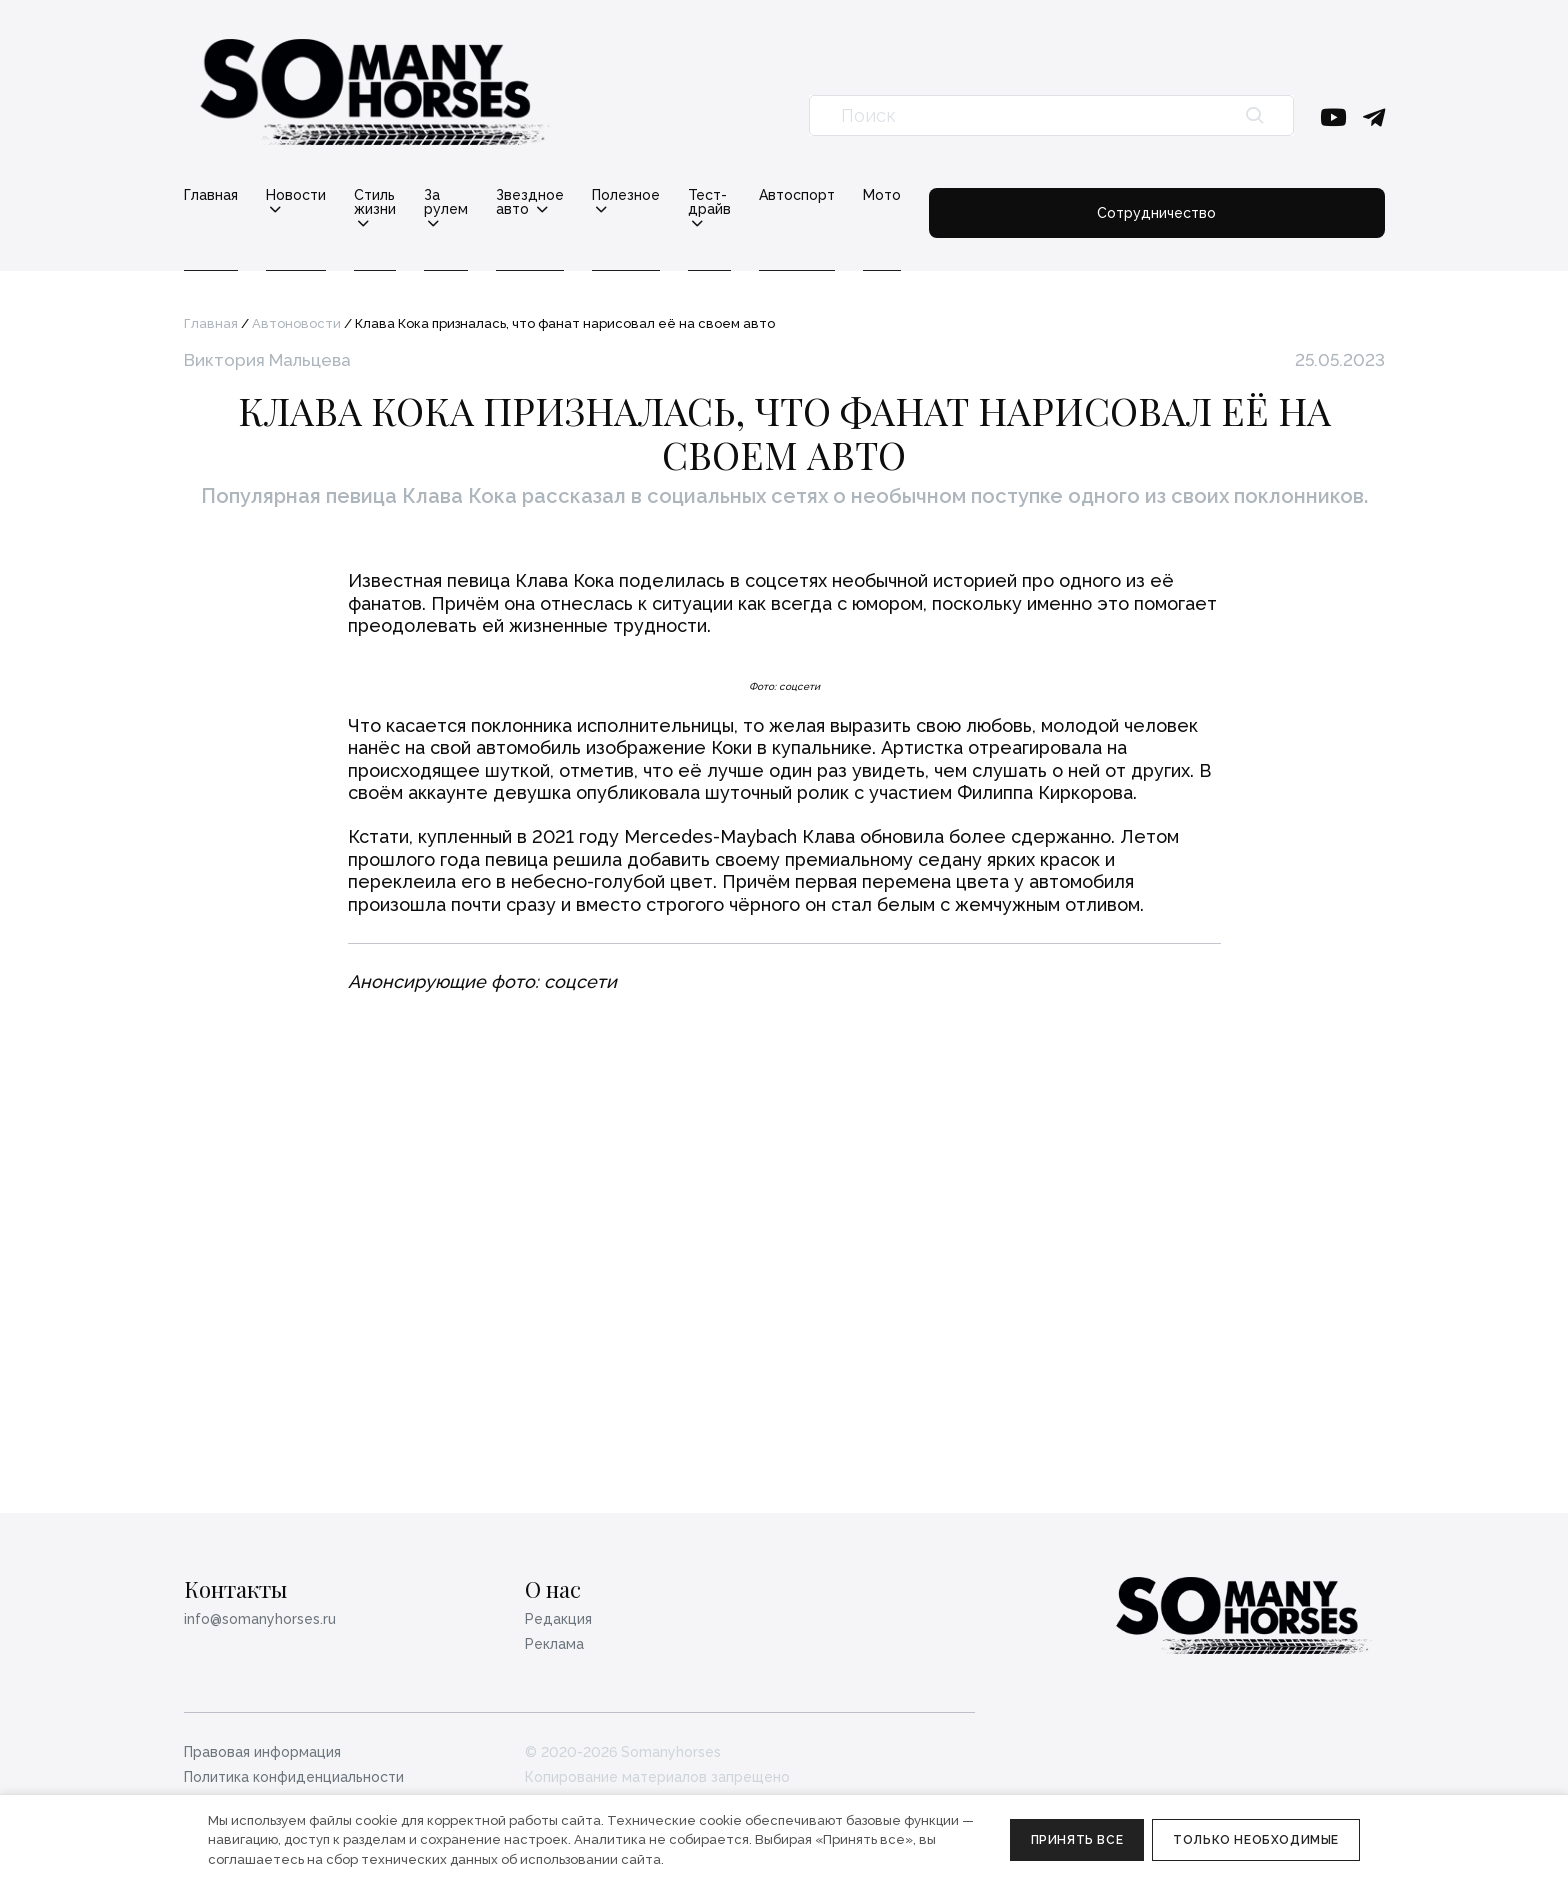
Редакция (558, 1619)
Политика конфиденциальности (294, 1777)
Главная (211, 195)
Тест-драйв (929, 195)
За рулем (540, 195)
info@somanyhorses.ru (260, 1619)
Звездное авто (672, 195)
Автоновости (296, 309)
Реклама (554, 1644)
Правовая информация (262, 1752)
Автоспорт (1055, 195)
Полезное (806, 195)
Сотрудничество (1285, 202)
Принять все (1077, 1840)
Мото (1140, 195)
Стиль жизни (417, 195)
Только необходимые (1256, 1840)
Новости (296, 195)
